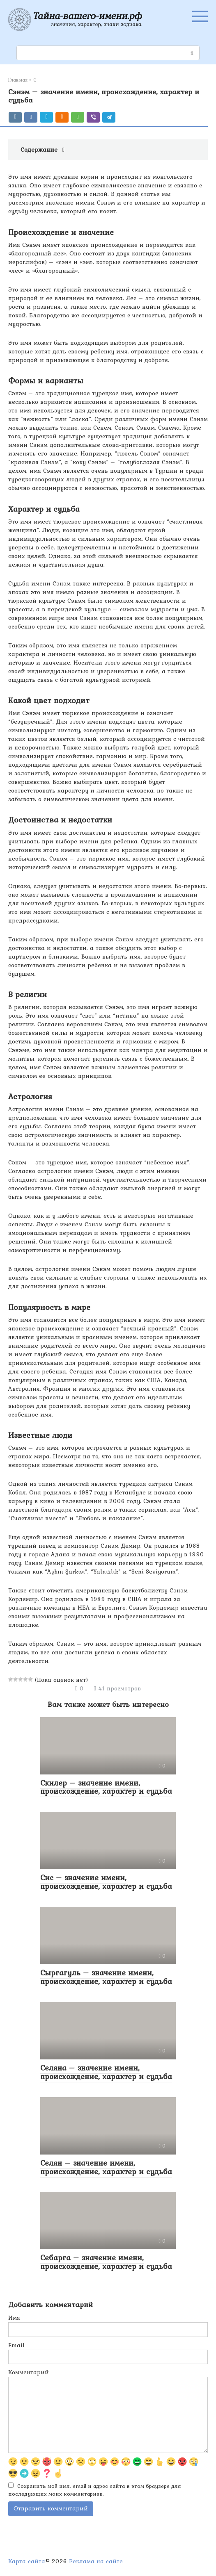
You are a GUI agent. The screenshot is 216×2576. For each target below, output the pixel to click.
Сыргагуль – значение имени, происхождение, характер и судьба (106, 1977)
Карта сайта (26, 2561)
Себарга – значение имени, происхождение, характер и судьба (106, 2262)
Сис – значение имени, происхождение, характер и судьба (106, 1882)
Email (16, 2345)
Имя (14, 2318)
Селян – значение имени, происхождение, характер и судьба (106, 2167)
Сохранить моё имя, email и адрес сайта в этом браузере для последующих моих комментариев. (94, 2490)
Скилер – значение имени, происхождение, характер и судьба (106, 1787)
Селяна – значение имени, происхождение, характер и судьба (106, 2072)
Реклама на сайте (96, 2561)
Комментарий (28, 2372)
